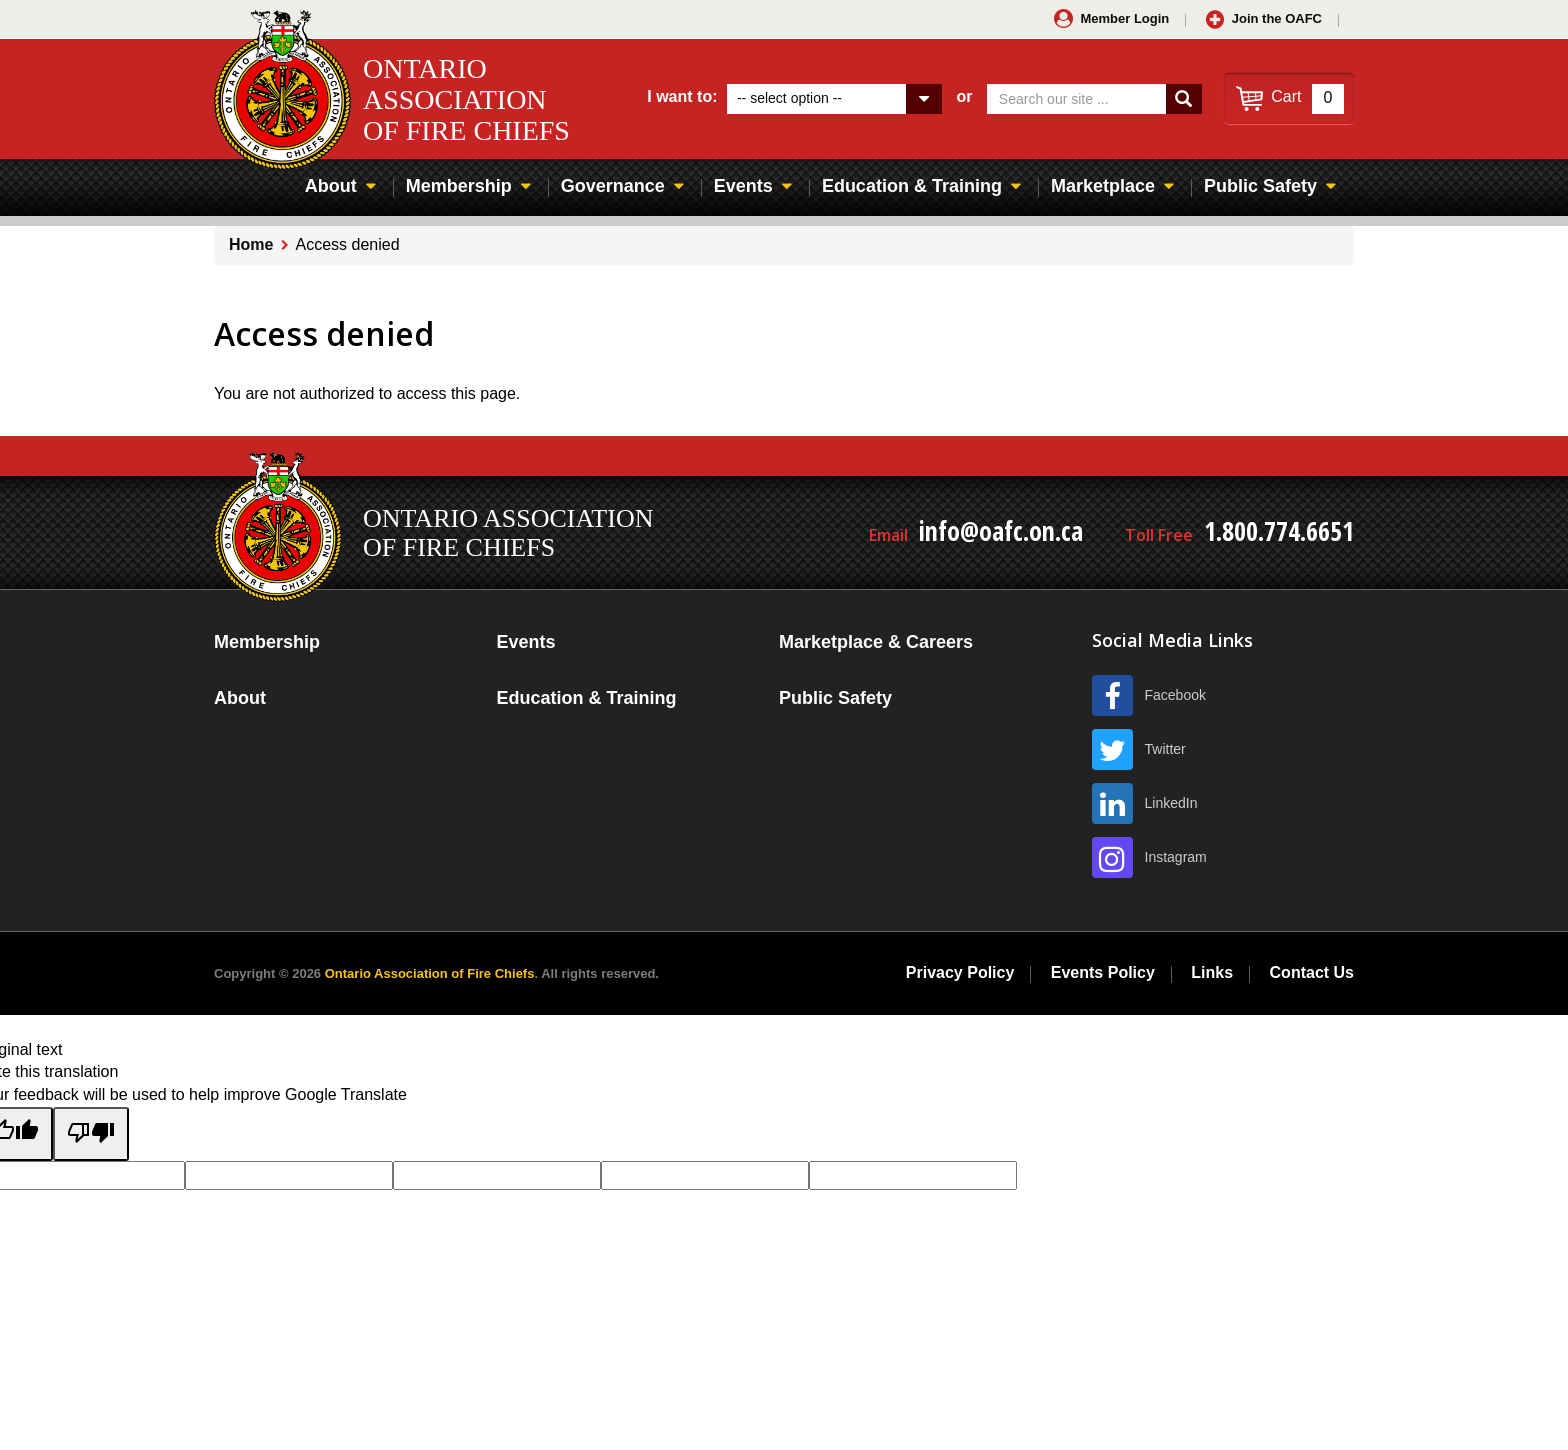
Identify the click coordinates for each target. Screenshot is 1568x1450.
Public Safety (1260, 186)
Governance (613, 186)
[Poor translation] (91, 1134)
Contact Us (1312, 972)
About (331, 186)
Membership (459, 186)
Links (1212, 972)
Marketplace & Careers (876, 642)
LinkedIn (1171, 803)
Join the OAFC (1277, 18)
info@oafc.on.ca (1001, 531)
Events (743, 186)
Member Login (1124, 18)
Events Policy (1103, 972)
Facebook (1175, 695)
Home (251, 244)
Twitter (1165, 749)
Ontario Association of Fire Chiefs (430, 973)
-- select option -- (789, 98)
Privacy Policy (960, 972)
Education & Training (912, 186)
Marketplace (1103, 186)
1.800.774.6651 (1279, 531)
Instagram (1176, 857)
